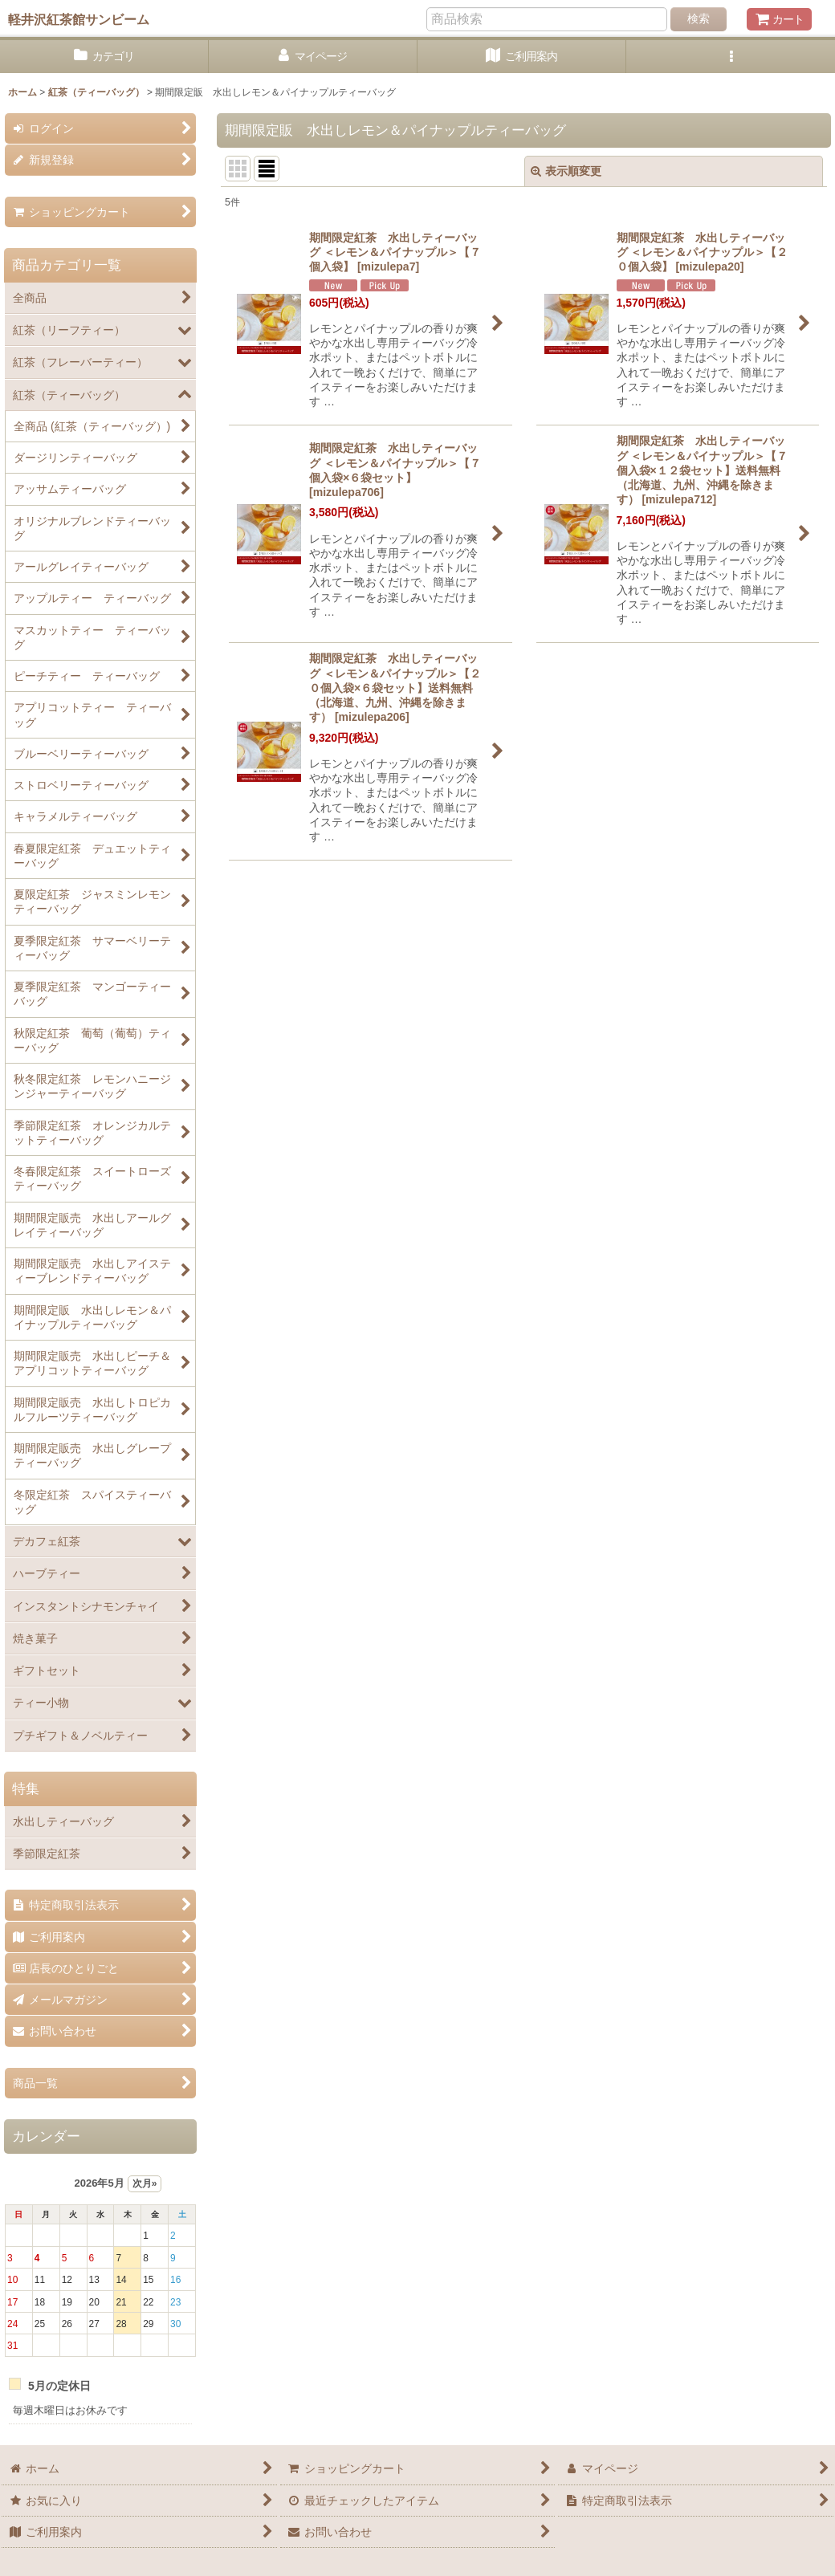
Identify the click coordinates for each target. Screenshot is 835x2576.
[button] (730, 56)
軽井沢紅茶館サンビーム (78, 19)
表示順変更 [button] (566, 171)
